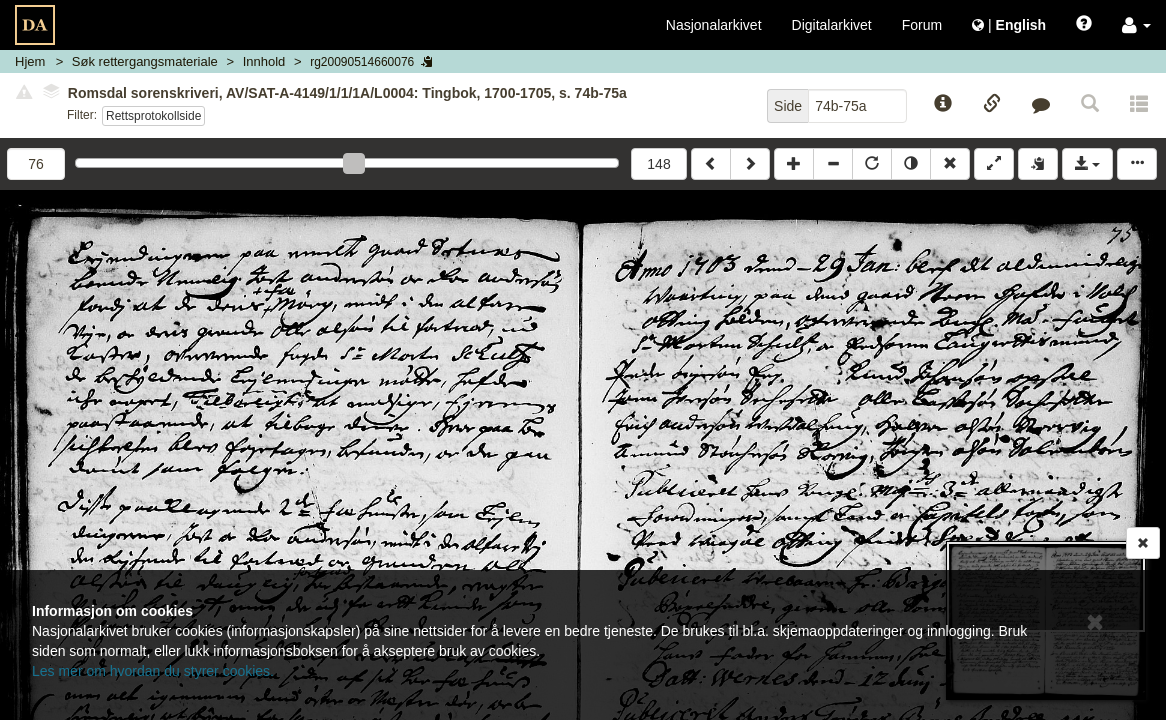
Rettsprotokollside (153, 116)
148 (658, 164)
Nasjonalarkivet (714, 25)
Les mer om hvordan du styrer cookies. (153, 671)
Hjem (30, 61)
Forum (922, 25)
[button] (1136, 25)
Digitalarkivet (832, 25)
